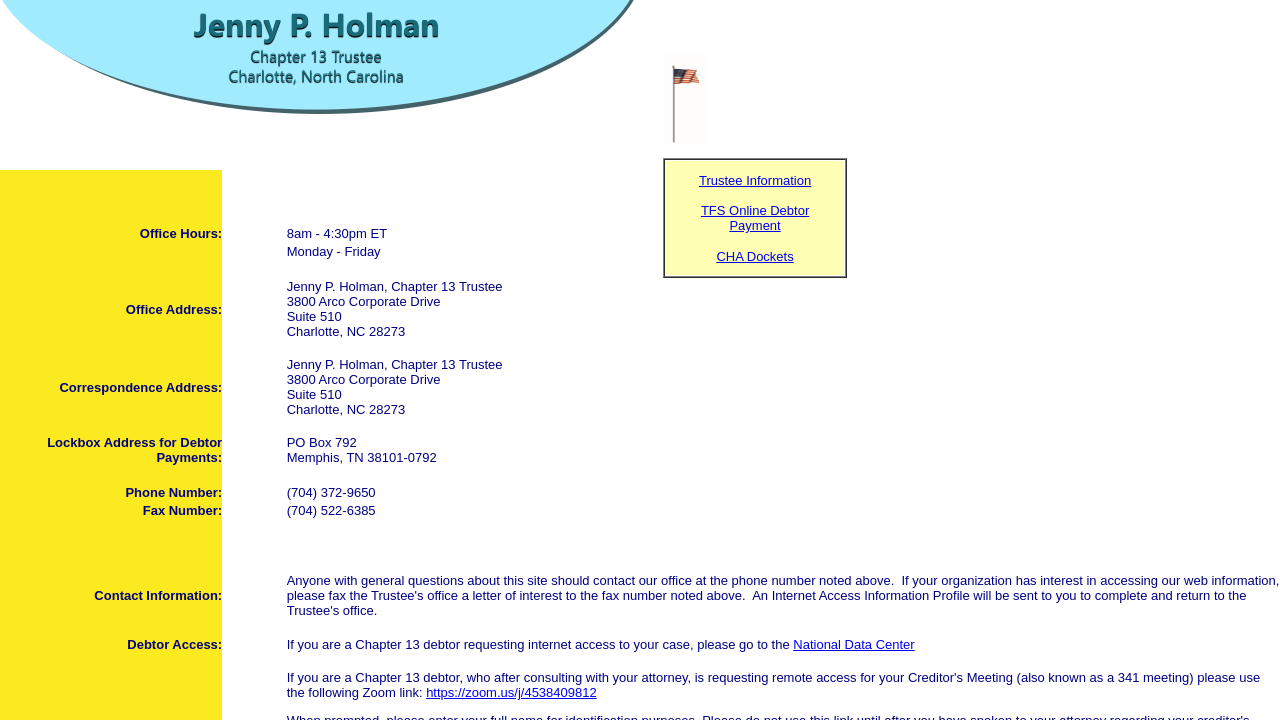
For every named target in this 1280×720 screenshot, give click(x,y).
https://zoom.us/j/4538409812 (511, 692)
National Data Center (853, 644)
